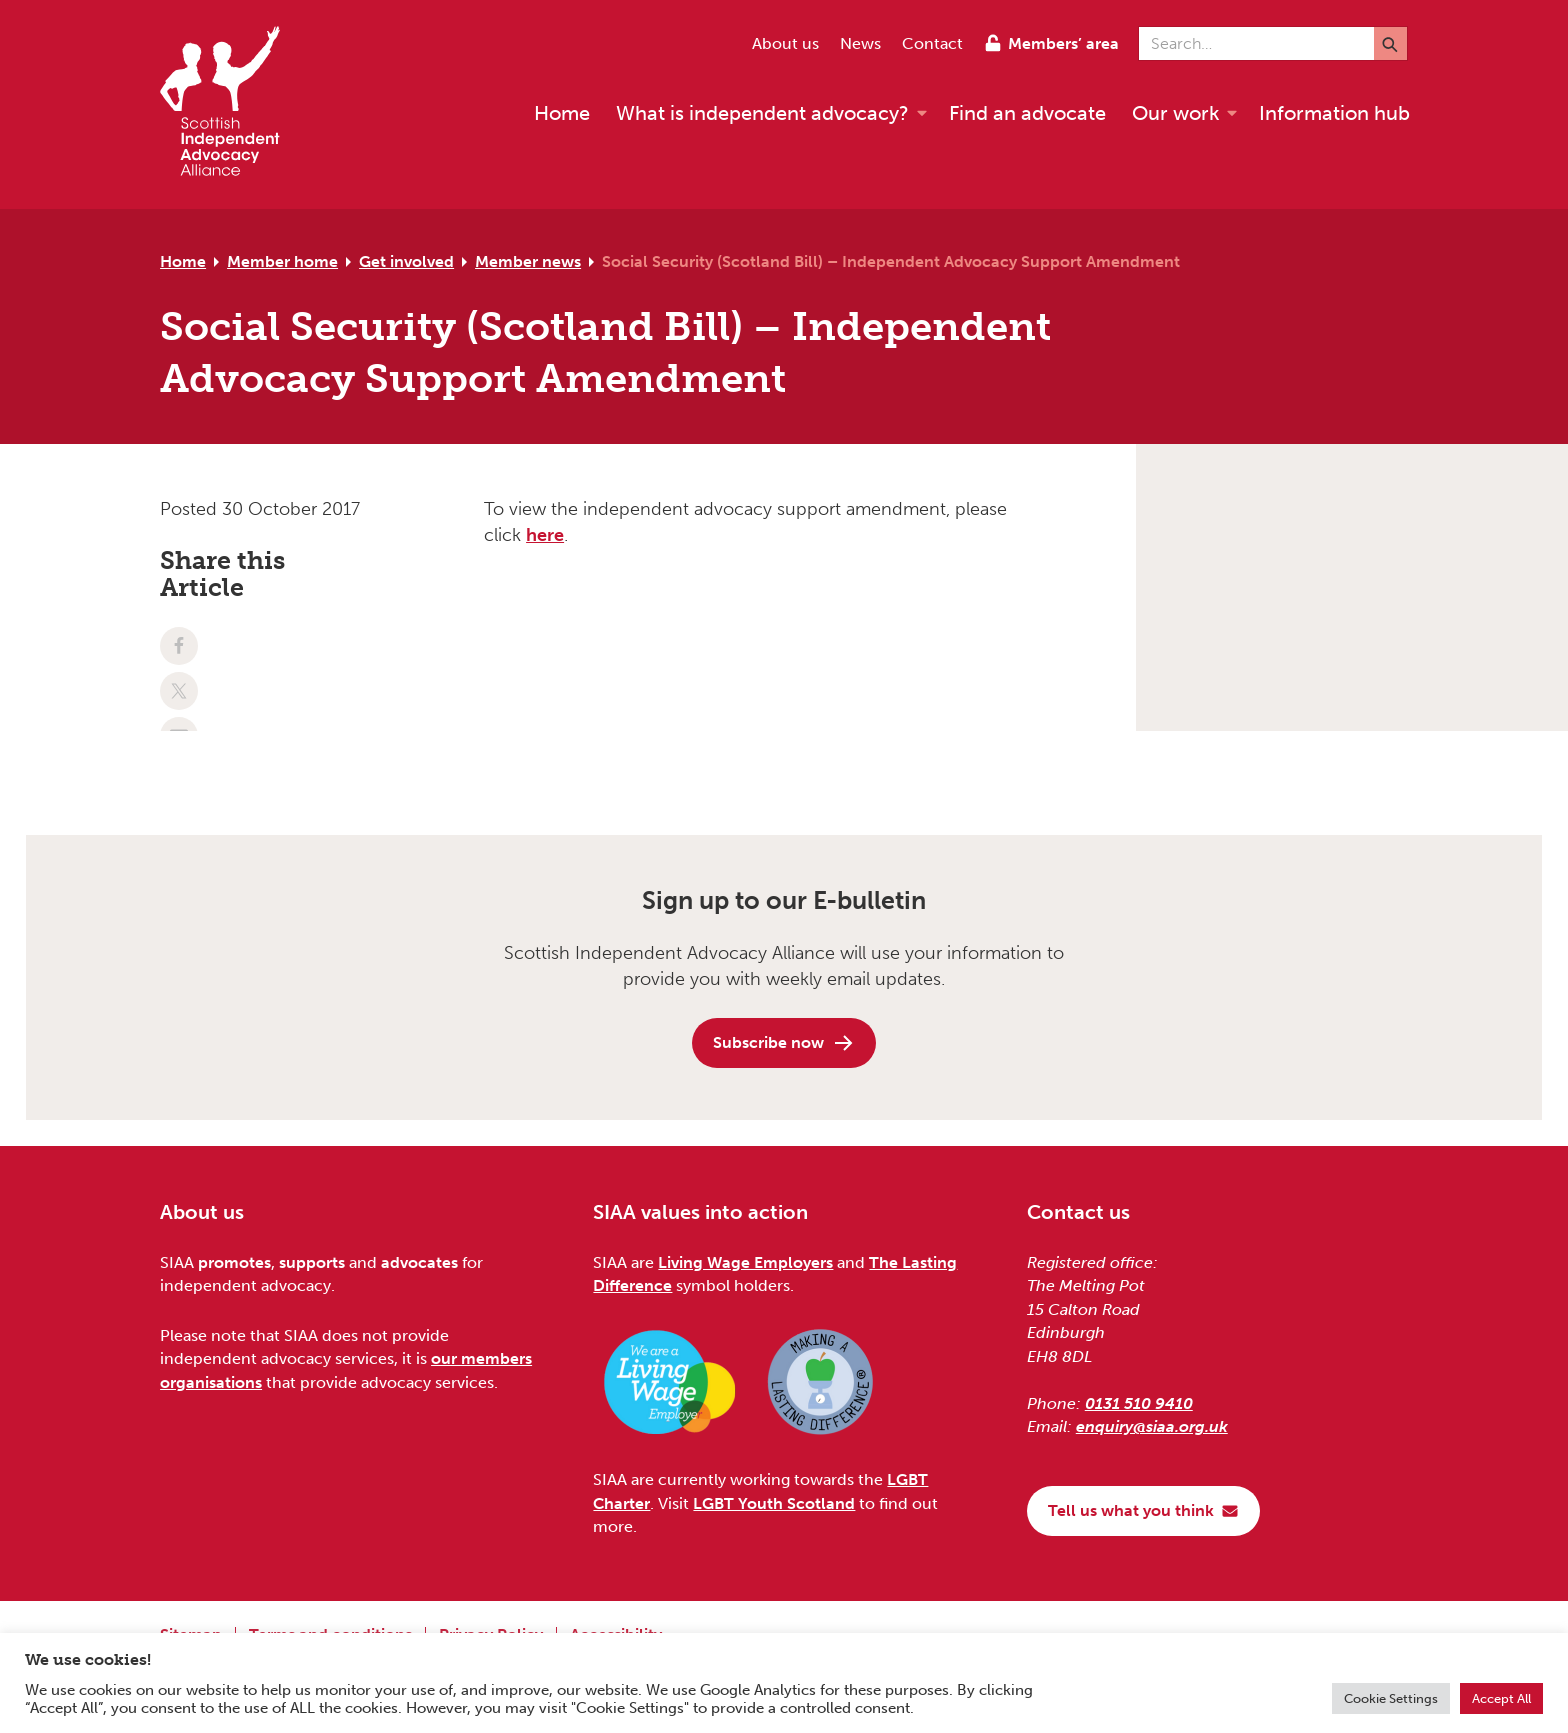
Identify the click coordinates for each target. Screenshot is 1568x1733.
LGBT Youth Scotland (774, 1503)
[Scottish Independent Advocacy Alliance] (230, 104)
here (545, 535)
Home (183, 261)
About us (785, 43)
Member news (528, 261)
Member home (282, 261)
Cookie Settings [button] (1391, 1698)
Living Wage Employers (745, 1262)
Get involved (406, 261)
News (860, 43)
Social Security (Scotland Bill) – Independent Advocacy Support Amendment (891, 261)
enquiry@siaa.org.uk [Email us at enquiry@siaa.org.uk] (1152, 1426)
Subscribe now (784, 1043)
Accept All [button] (1501, 1698)
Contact (932, 43)
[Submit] (1390, 43)
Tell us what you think (1143, 1510)
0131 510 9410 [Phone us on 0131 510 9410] (1139, 1403)
